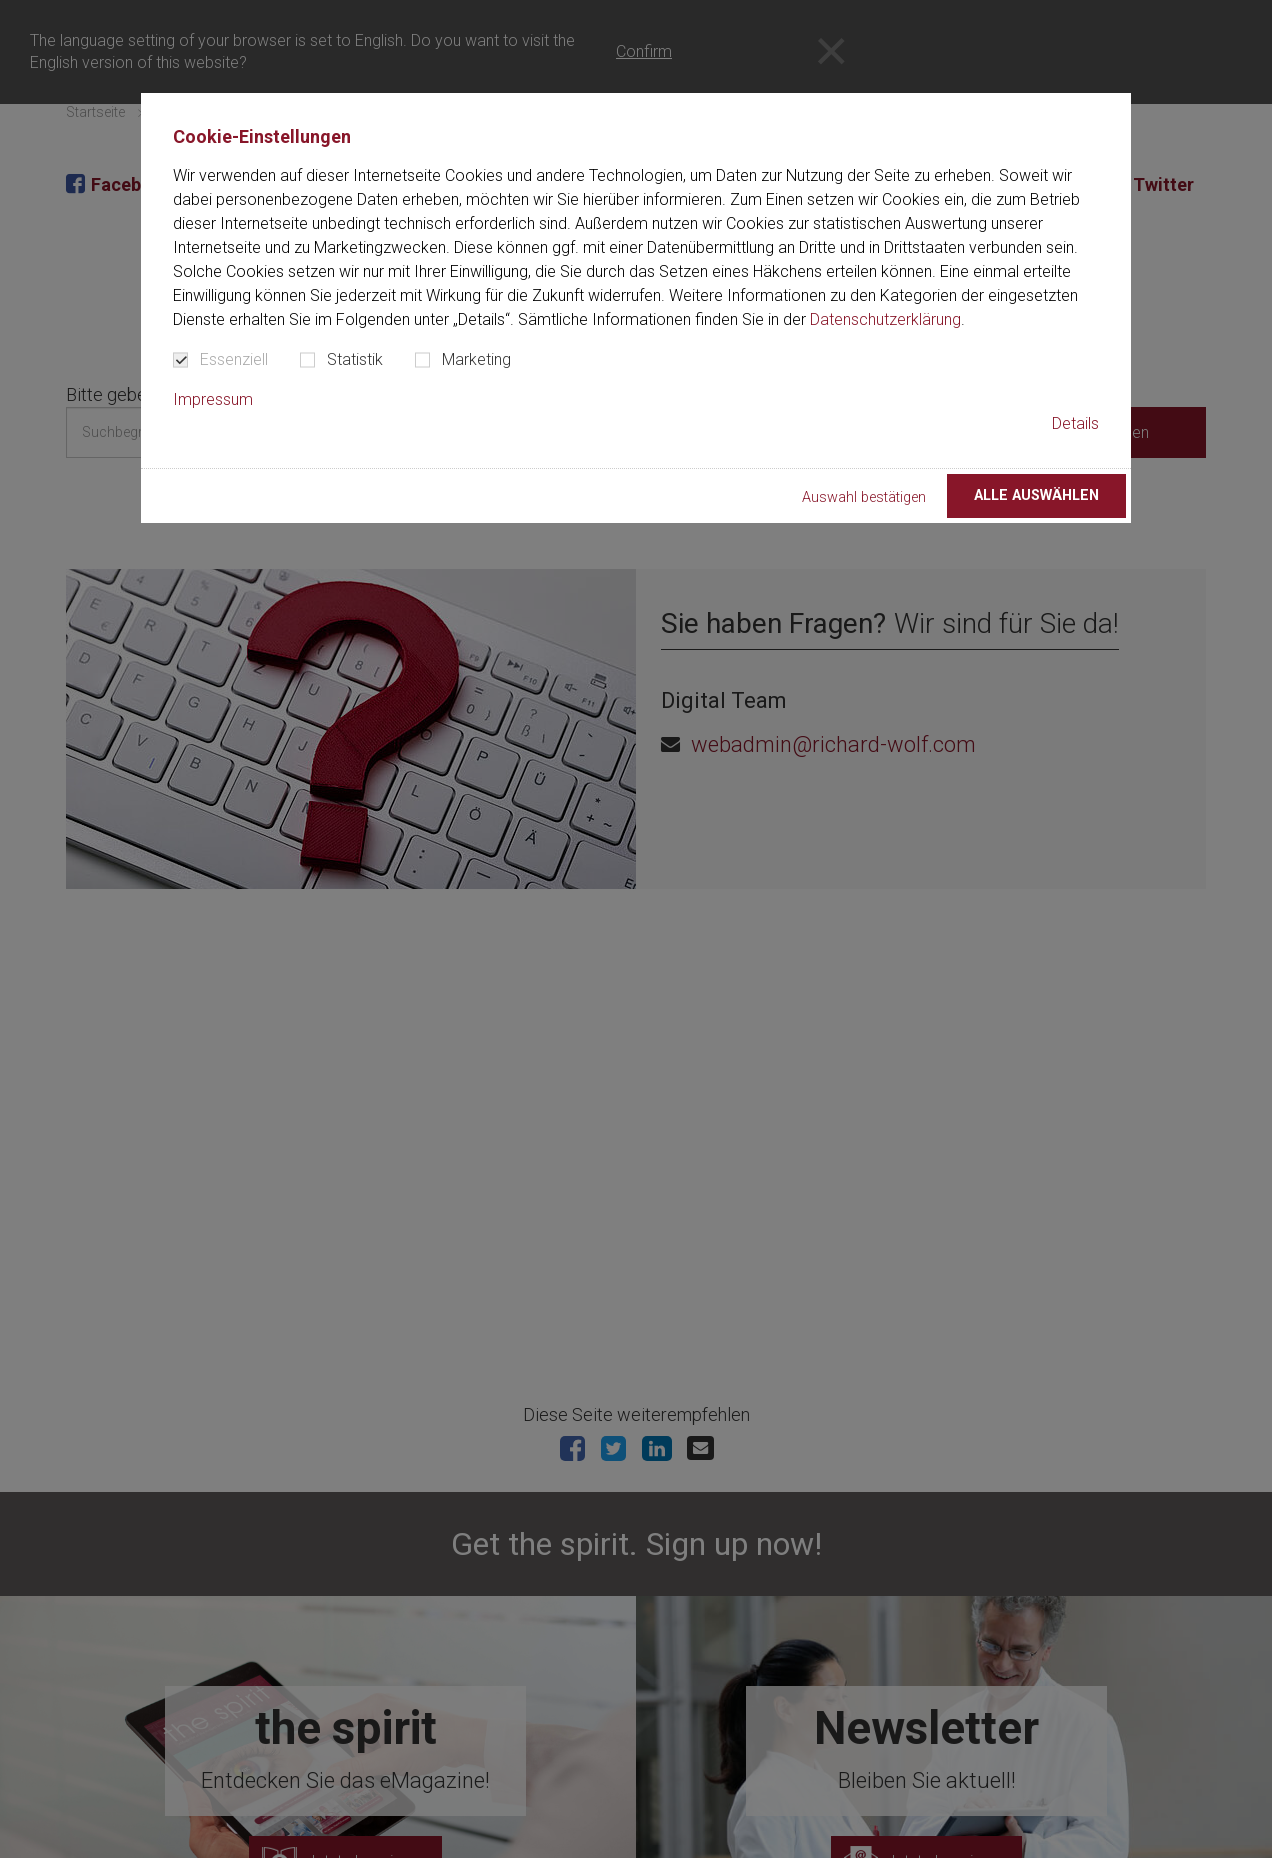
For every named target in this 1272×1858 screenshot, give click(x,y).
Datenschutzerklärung (885, 319)
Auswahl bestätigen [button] (864, 497)
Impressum (213, 399)
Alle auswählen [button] (1036, 495)
